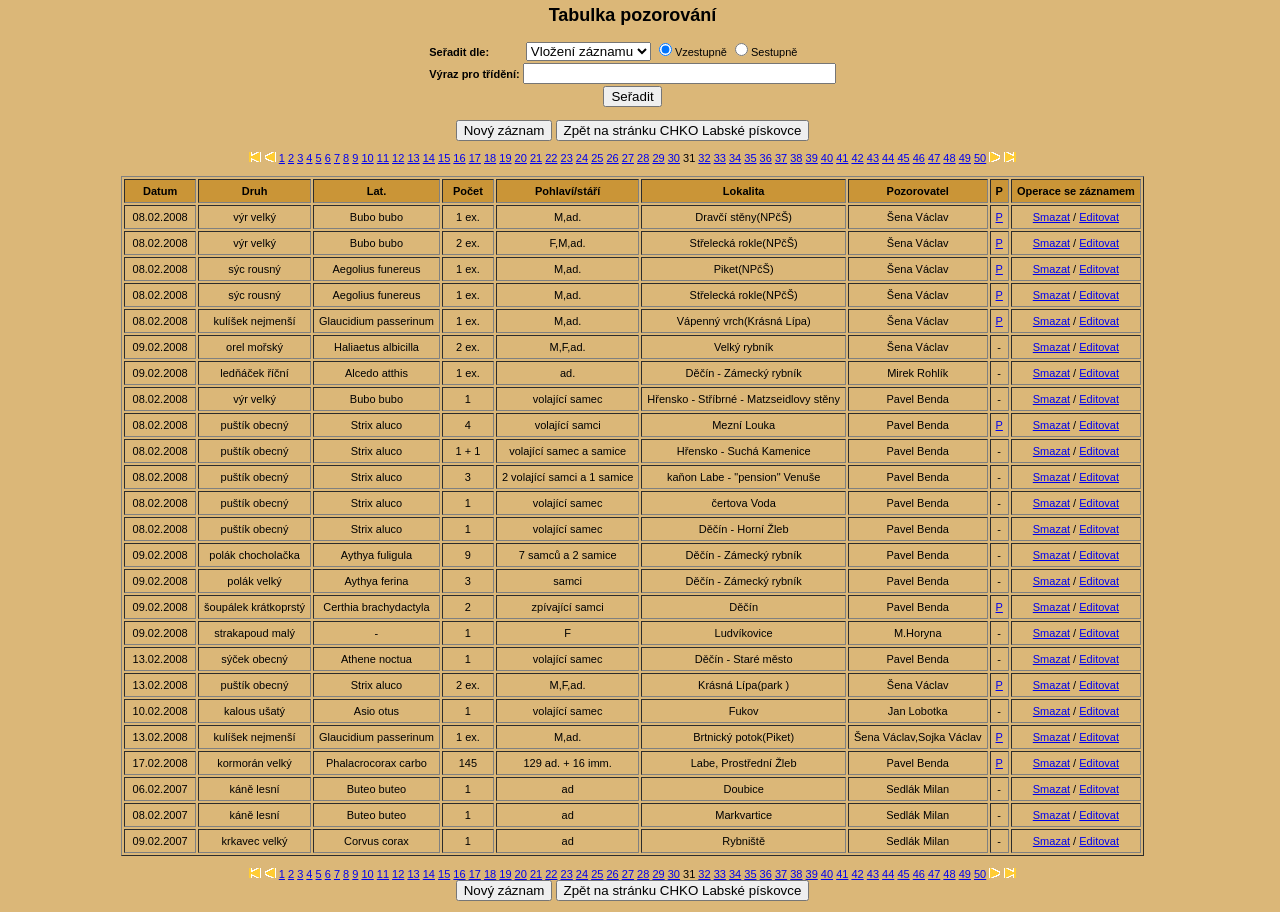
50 (980, 158)
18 (490, 158)
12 (398, 158)
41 (842, 158)
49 (965, 158)
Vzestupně (701, 52)
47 (934, 158)
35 (750, 158)
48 (949, 158)
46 (919, 158)
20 (521, 158)
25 (597, 158)
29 (658, 158)
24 (582, 158)
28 (643, 158)
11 (383, 158)
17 (475, 158)
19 (505, 158)
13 (413, 158)
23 (567, 158)
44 (888, 158)
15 (444, 158)
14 (429, 158)
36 (766, 158)
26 (612, 158)
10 (367, 158)
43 (873, 158)
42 (857, 158)
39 (812, 158)
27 (628, 158)
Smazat (1051, 217)
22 (551, 158)
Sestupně (774, 52)
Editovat (1099, 217)
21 (536, 158)
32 (704, 158)
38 (796, 158)
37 (781, 158)
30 (674, 158)
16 (459, 158)
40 (827, 158)
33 (720, 158)
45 (903, 158)
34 (735, 158)
